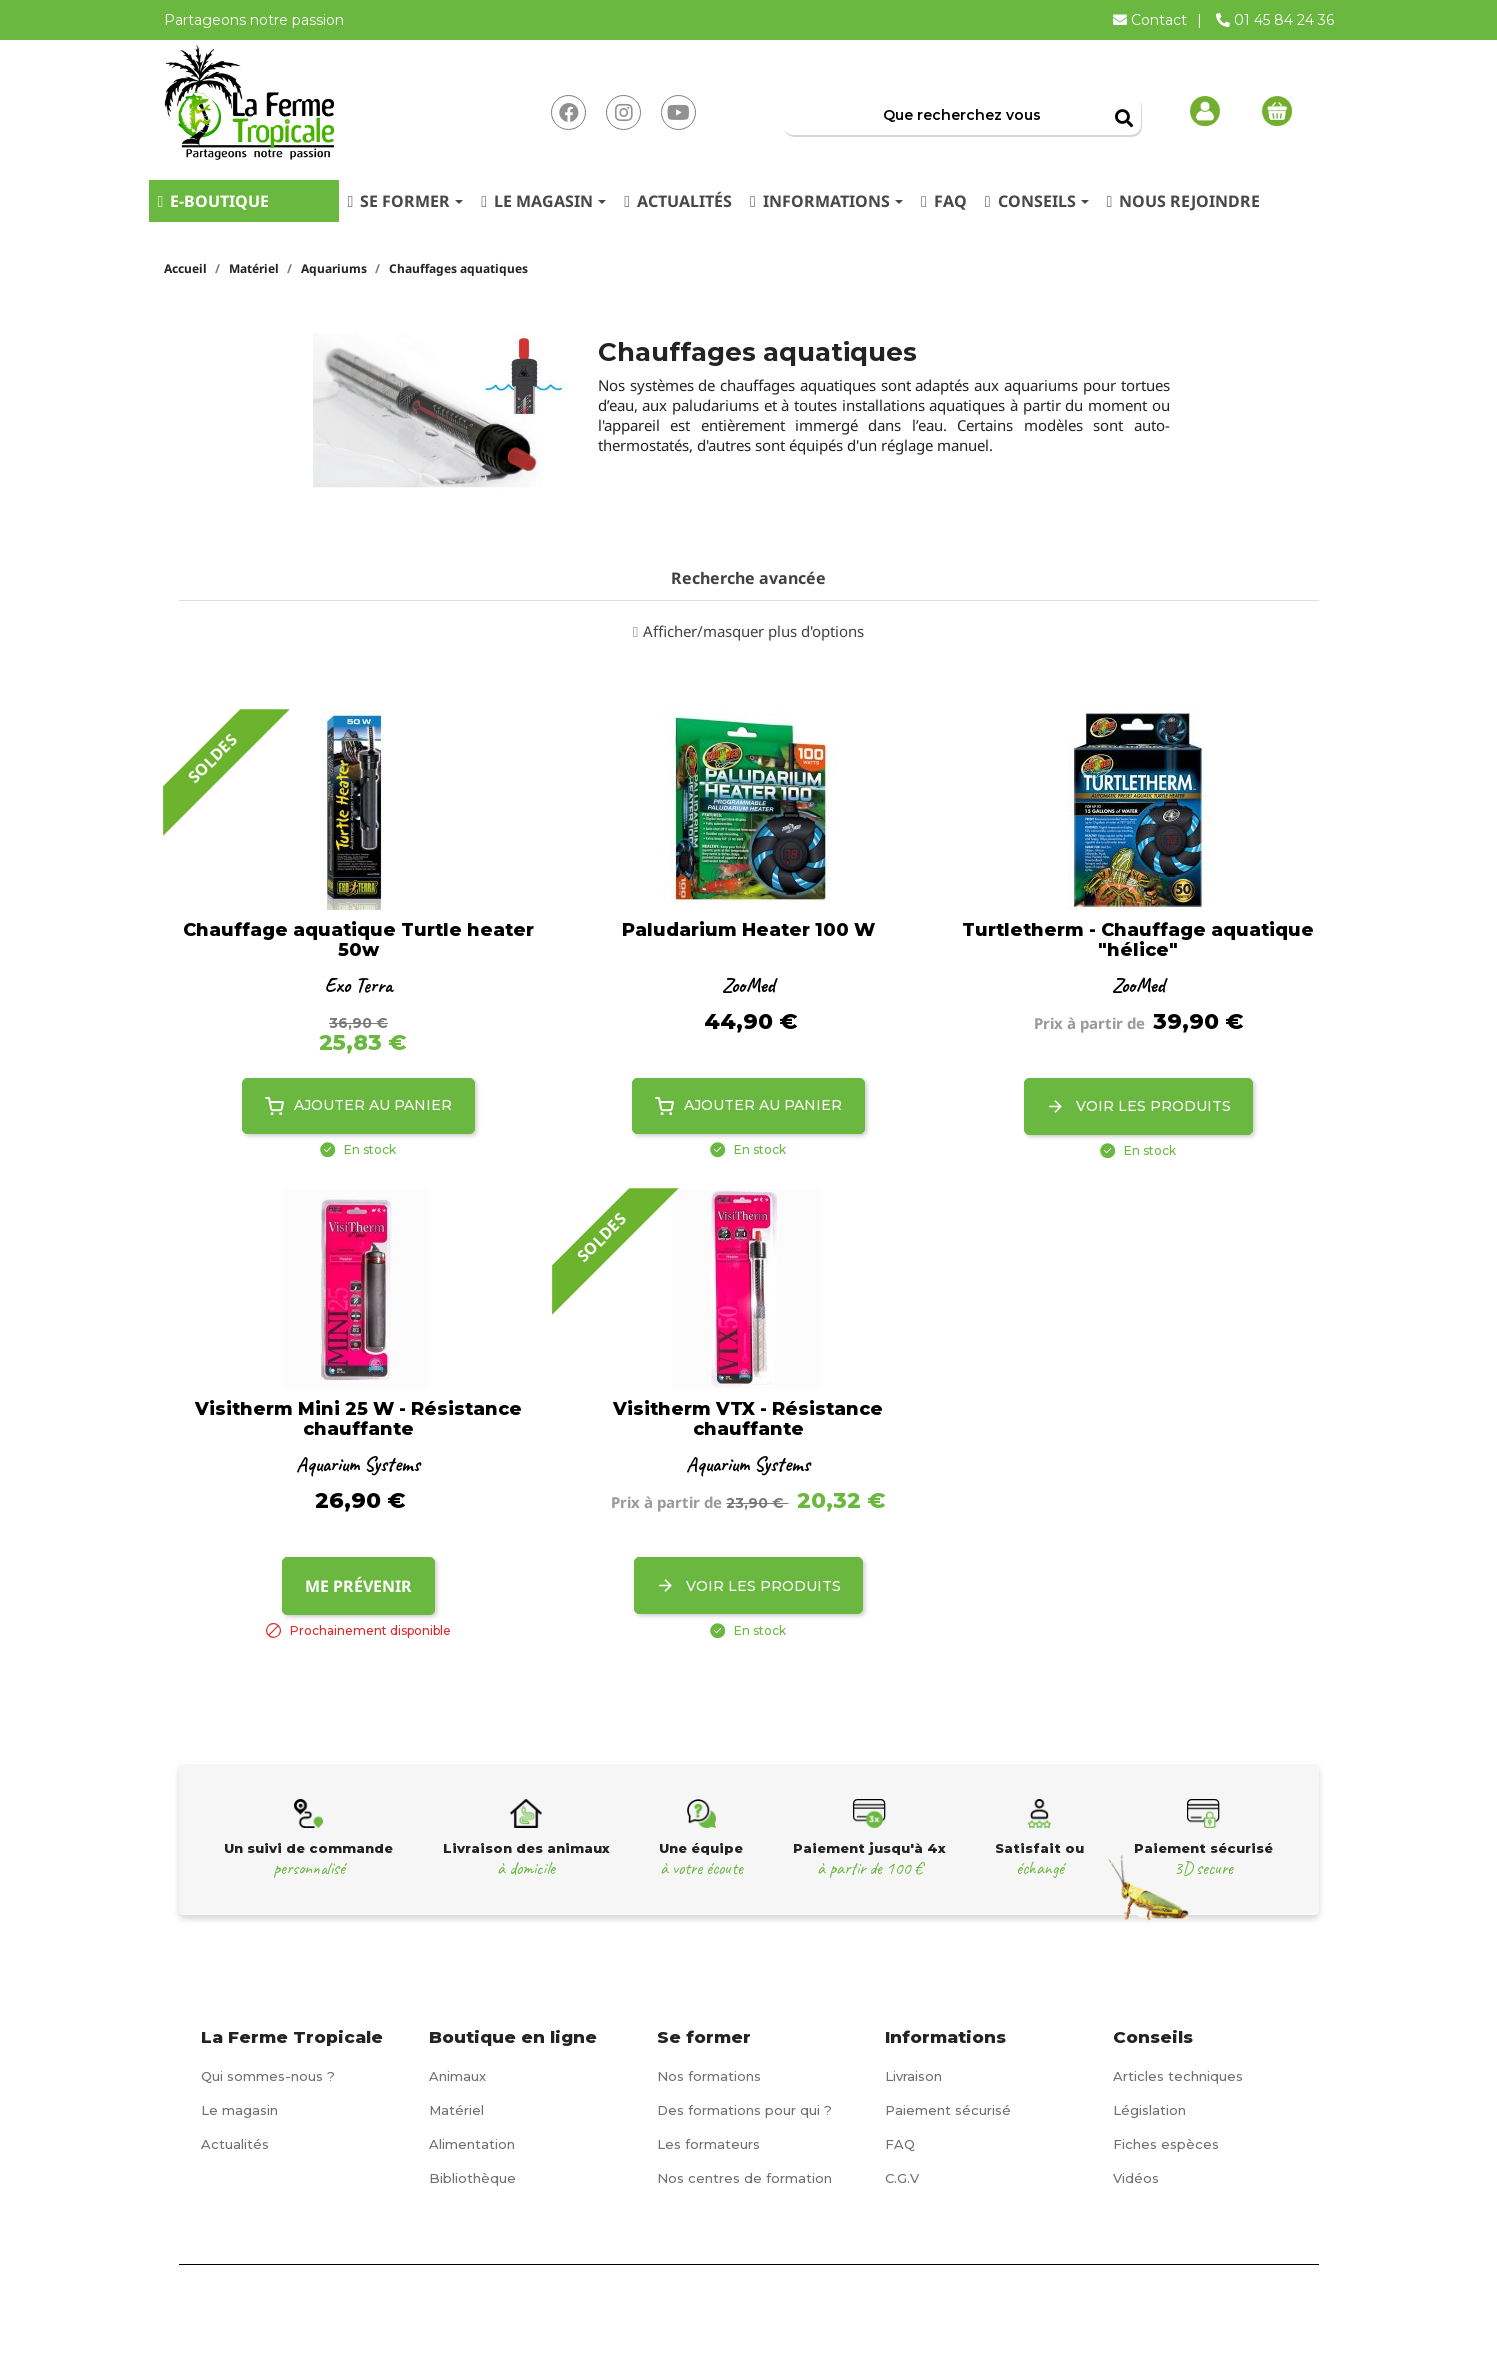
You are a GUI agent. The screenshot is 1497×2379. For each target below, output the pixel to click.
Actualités (235, 2144)
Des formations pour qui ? (744, 2110)
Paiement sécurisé (948, 2110)
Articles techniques (1178, 2076)
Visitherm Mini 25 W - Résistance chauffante (358, 1420)
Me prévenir (358, 1586)
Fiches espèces (1166, 2144)
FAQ (900, 2144)
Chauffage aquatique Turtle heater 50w (358, 941)
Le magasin (239, 2110)
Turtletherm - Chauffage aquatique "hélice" (1138, 941)
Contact (1152, 20)
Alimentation (472, 2144)
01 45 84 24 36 (1275, 20)
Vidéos (1136, 2178)
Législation (1149, 2110)
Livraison (913, 2076)
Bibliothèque (472, 2178)
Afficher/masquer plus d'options (753, 631)
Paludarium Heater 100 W (748, 931)
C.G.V (902, 2178)
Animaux (457, 2076)
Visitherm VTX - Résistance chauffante (748, 1420)
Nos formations (709, 2076)
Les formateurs (708, 2144)
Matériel (456, 2110)
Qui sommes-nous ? (268, 2076)
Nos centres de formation (744, 2178)
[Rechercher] (962, 115)
